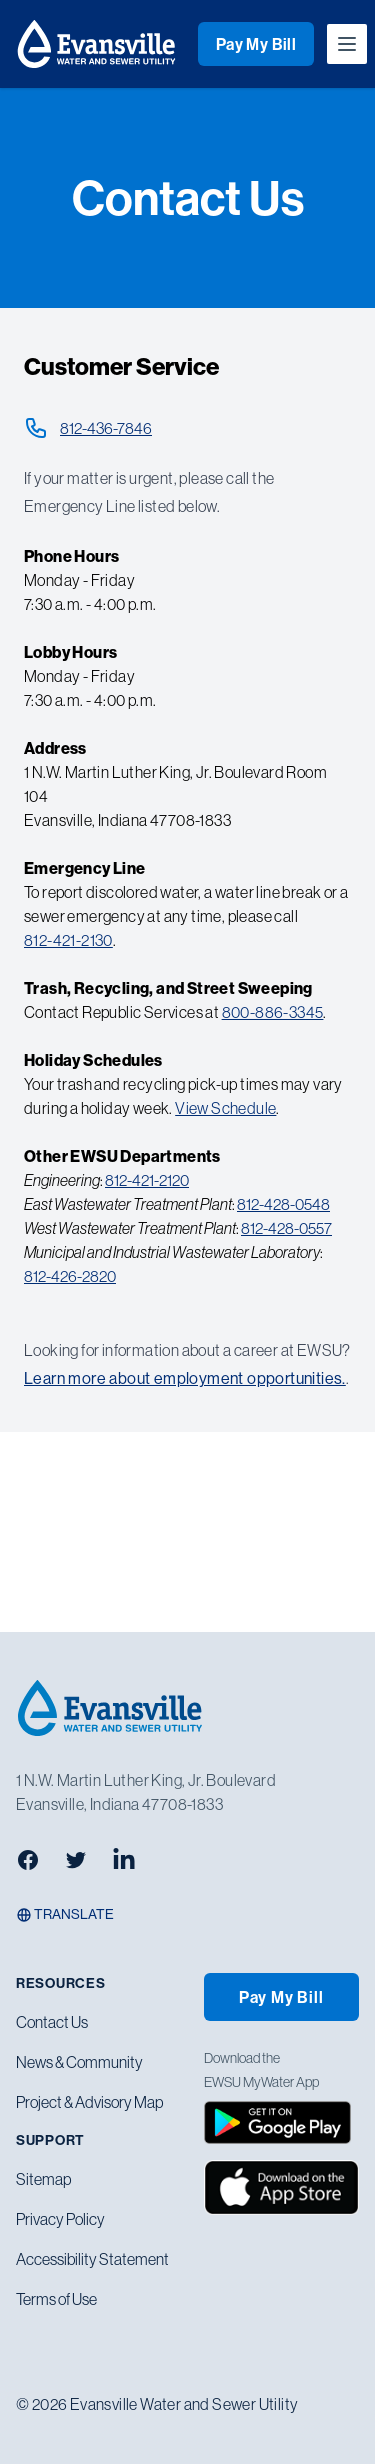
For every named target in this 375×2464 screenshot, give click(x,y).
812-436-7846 (106, 428)
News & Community (79, 2062)
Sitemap (43, 2179)
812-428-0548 (283, 1204)
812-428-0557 (286, 1228)
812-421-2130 (68, 940)
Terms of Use (56, 2299)
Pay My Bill (256, 44)
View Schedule (225, 1108)
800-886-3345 (273, 1012)
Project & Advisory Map (89, 2102)
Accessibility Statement (92, 2259)
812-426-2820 (70, 1276)
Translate (65, 1914)
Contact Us (52, 2022)
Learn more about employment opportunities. (185, 1378)
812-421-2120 (147, 1180)
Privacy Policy (60, 2219)
